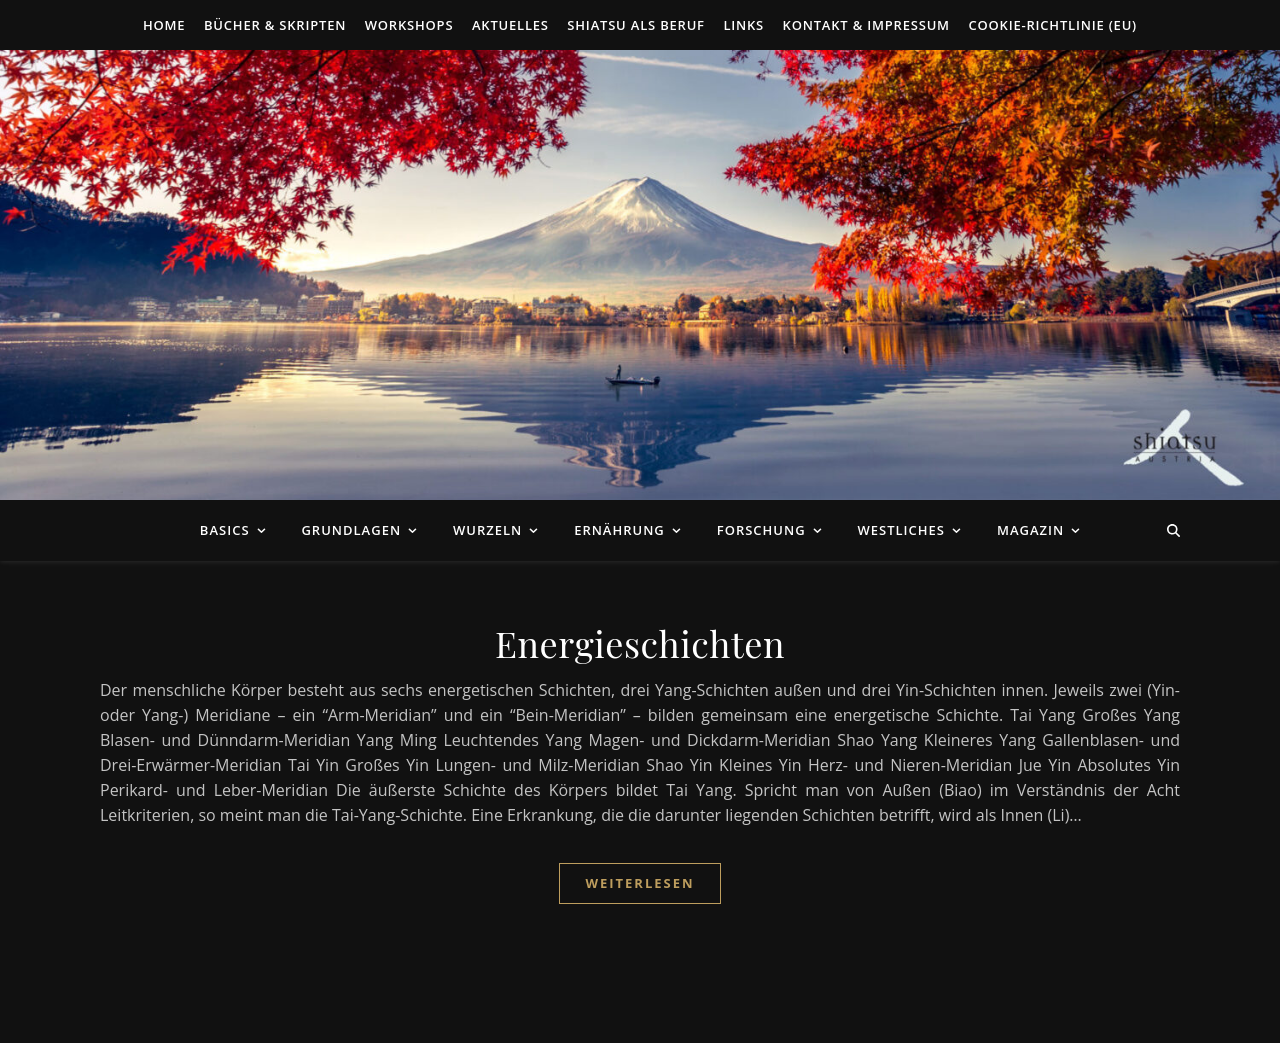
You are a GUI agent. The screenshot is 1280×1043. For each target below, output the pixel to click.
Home (164, 25)
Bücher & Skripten (275, 25)
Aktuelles (510, 25)
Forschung (761, 530)
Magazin (1030, 530)
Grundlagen (351, 530)
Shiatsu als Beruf (636, 25)
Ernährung (619, 530)
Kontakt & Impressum (866, 25)
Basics (225, 530)
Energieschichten (640, 643)
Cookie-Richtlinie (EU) (1052, 25)
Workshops (409, 25)
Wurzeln (487, 530)
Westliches (901, 530)
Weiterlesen (639, 883)
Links (743, 25)
